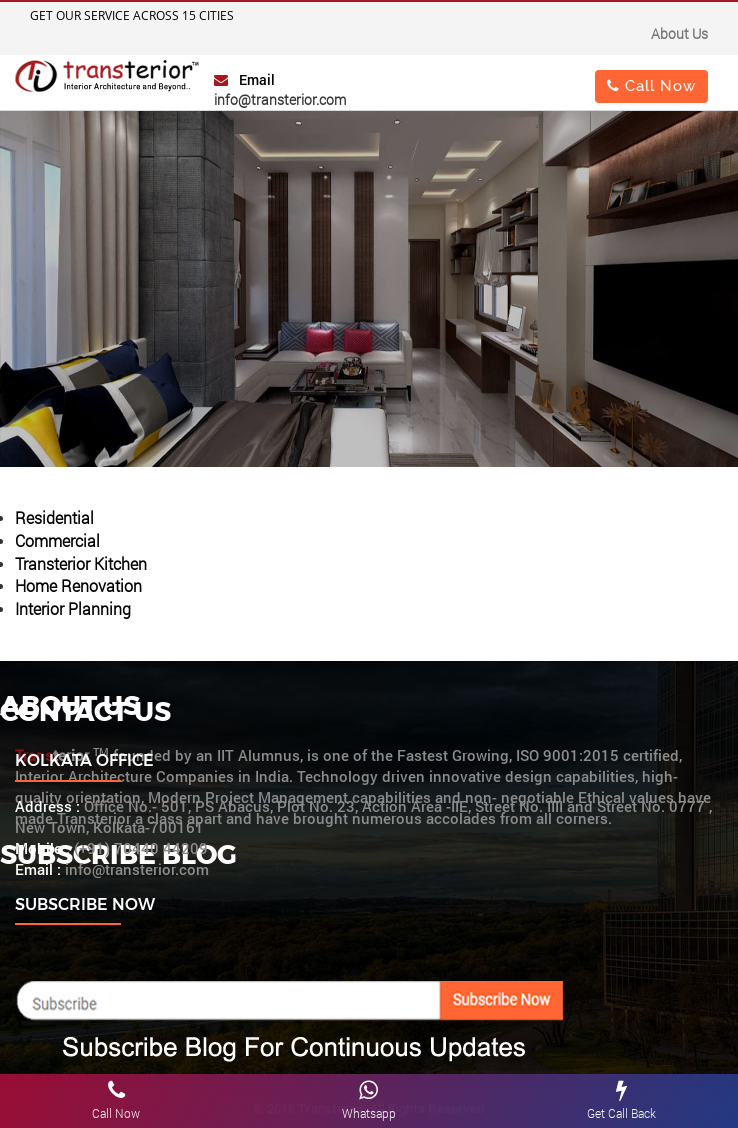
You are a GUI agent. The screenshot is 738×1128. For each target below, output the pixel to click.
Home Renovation (78, 585)
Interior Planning (73, 608)
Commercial (57, 540)
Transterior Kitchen (81, 563)
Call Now (651, 85)
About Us (679, 33)
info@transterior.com (280, 99)
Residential (54, 517)
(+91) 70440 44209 (141, 848)
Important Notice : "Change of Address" (200, 36)
